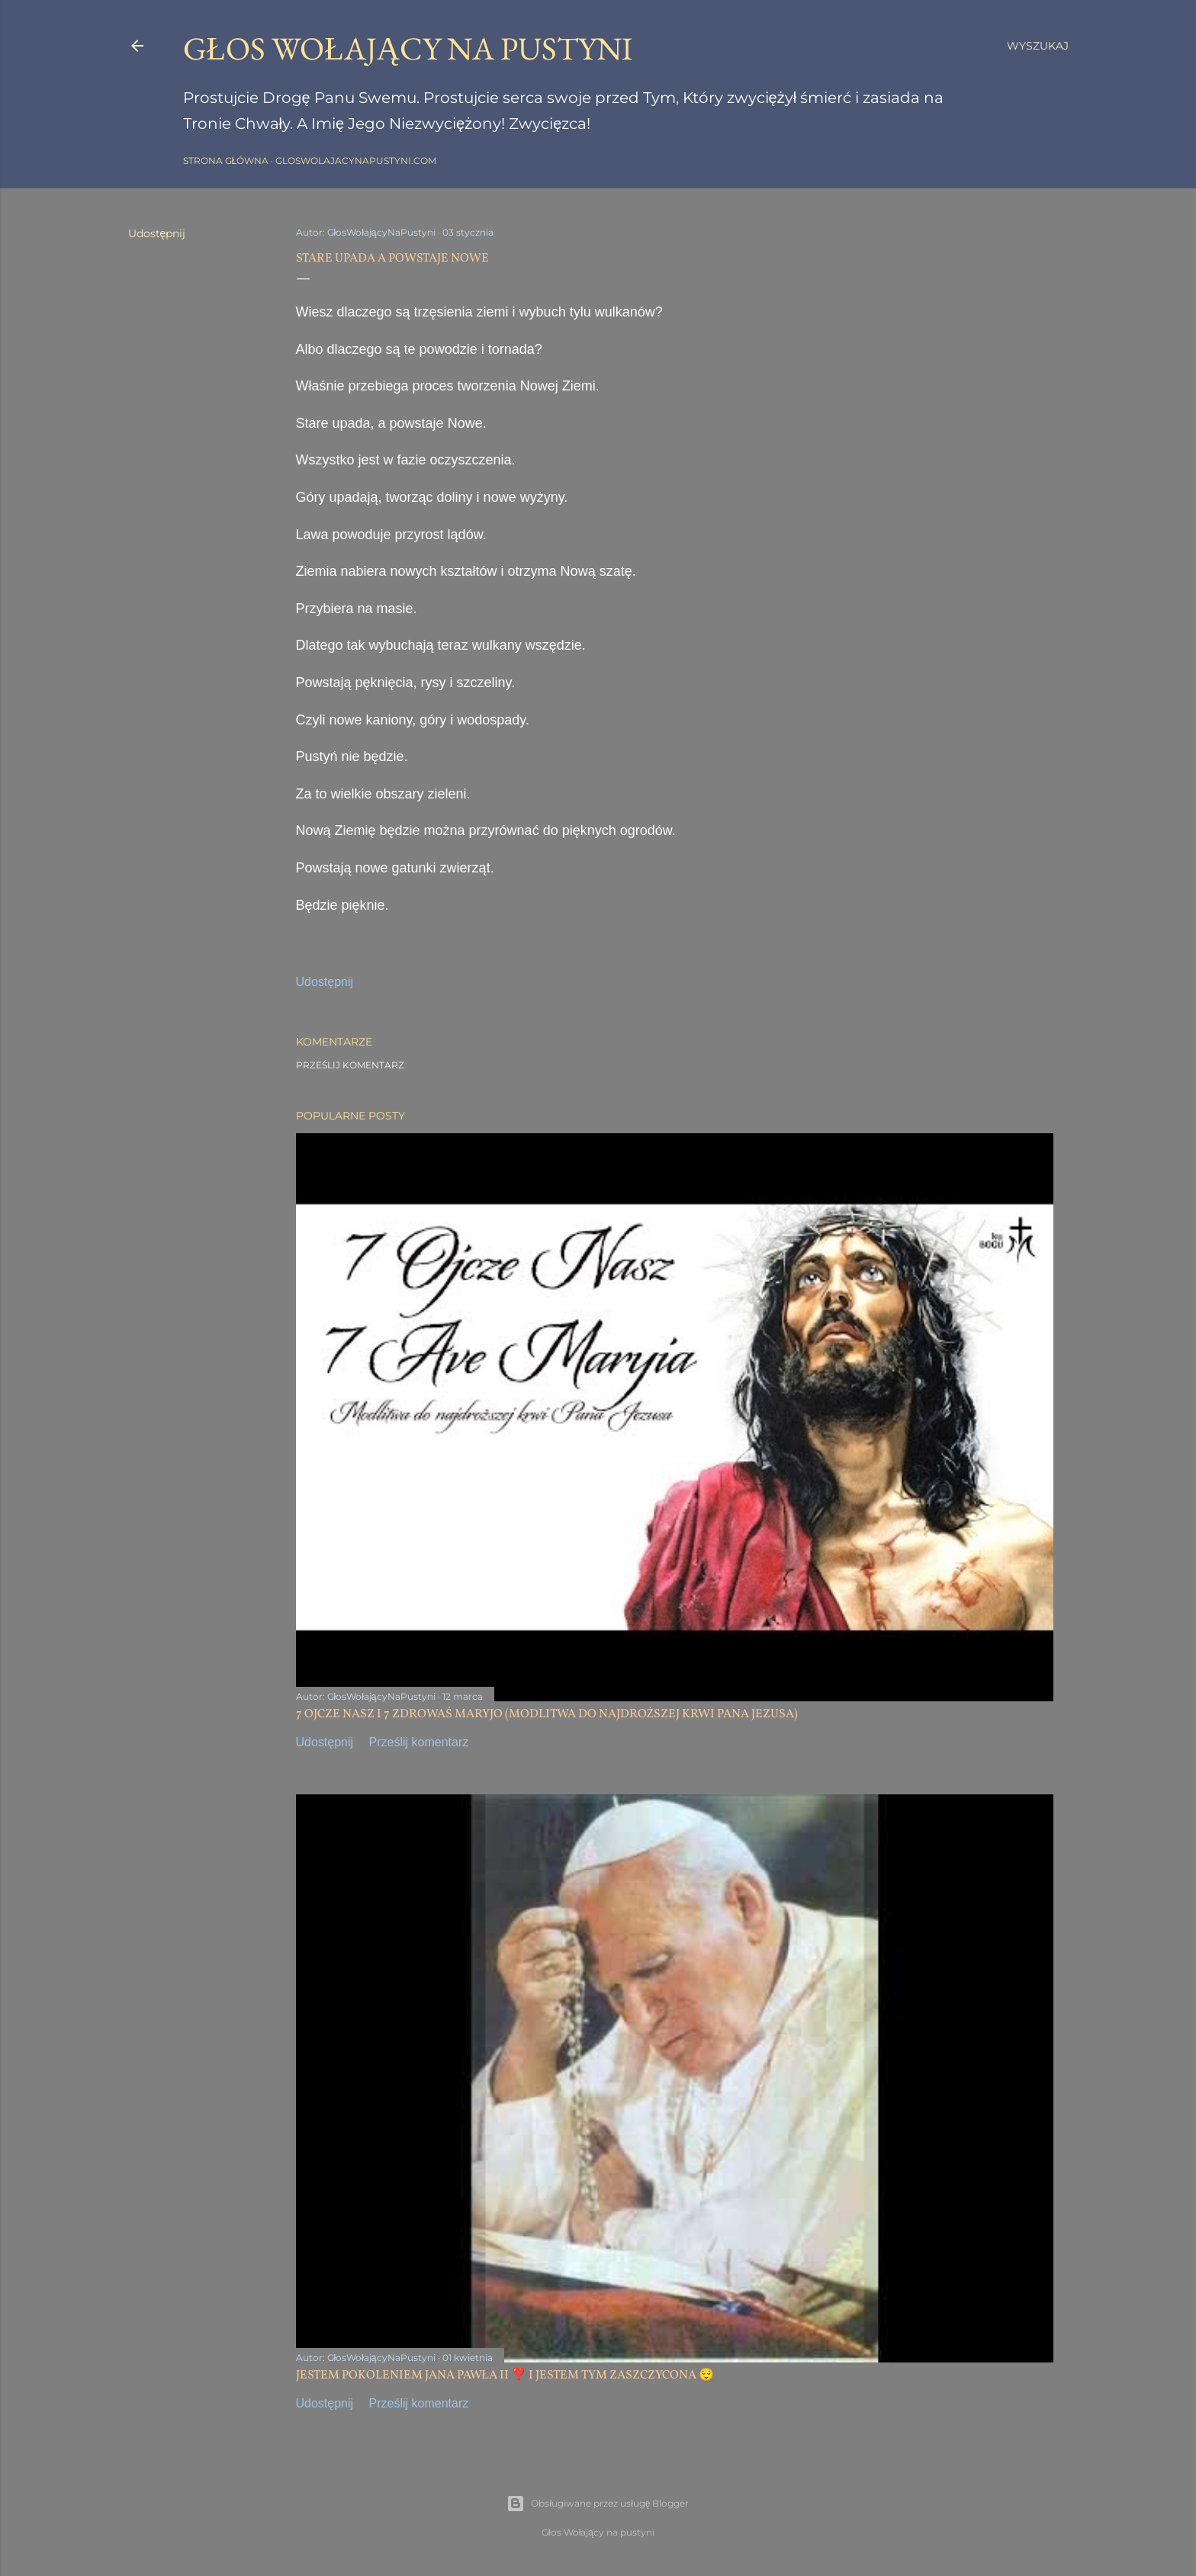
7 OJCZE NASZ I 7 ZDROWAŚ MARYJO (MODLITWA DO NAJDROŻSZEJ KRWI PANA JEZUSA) (547, 1714)
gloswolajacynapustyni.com (355, 160)
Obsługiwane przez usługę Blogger (597, 2503)
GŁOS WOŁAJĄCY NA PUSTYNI (408, 48)
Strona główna (226, 160)
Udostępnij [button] (157, 233)
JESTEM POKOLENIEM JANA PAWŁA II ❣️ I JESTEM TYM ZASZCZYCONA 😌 (505, 2375)
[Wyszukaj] (1038, 45)
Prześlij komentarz (350, 1065)
